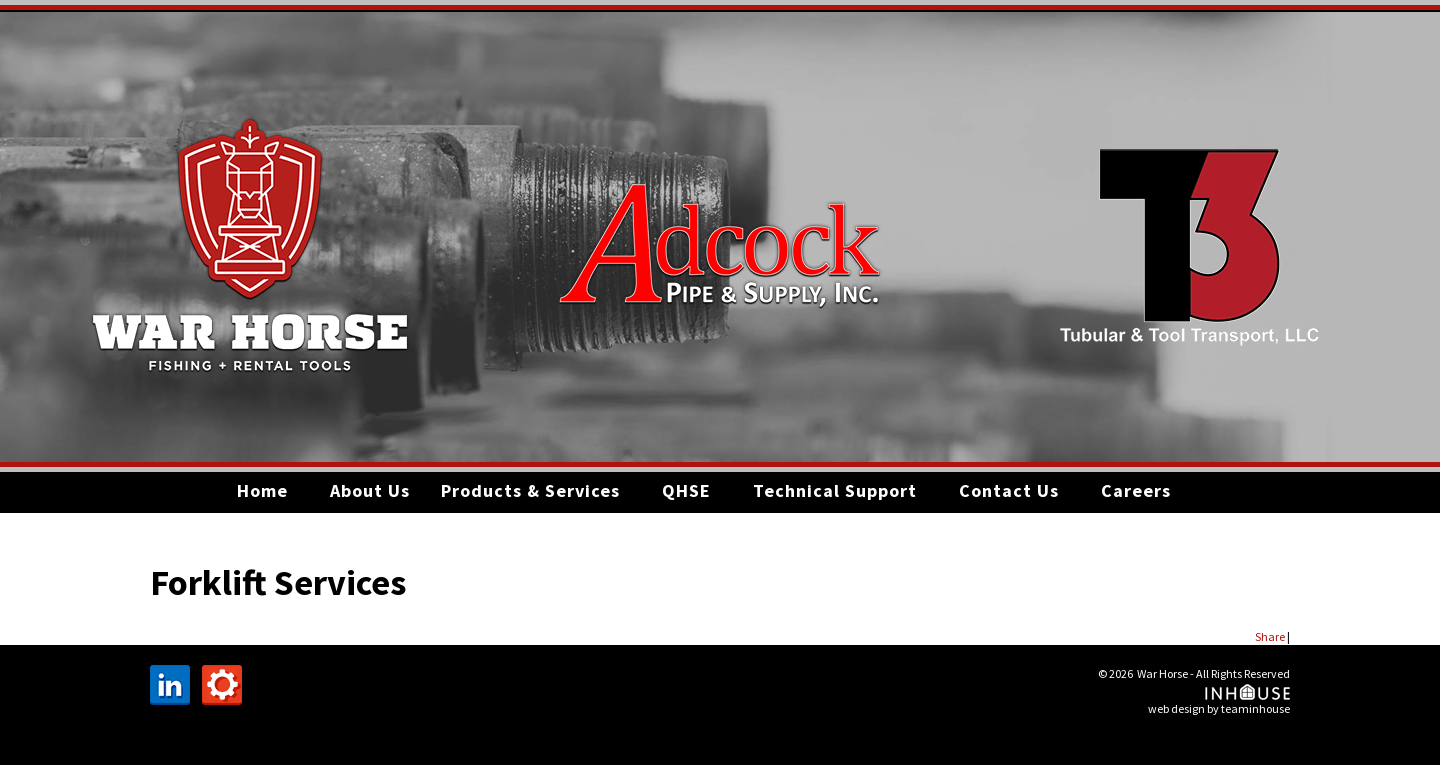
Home (262, 490)
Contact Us (1009, 490)
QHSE (686, 490)
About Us (370, 490)
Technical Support (835, 490)
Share (1270, 636)
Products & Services (530, 490)
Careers (1136, 490)
